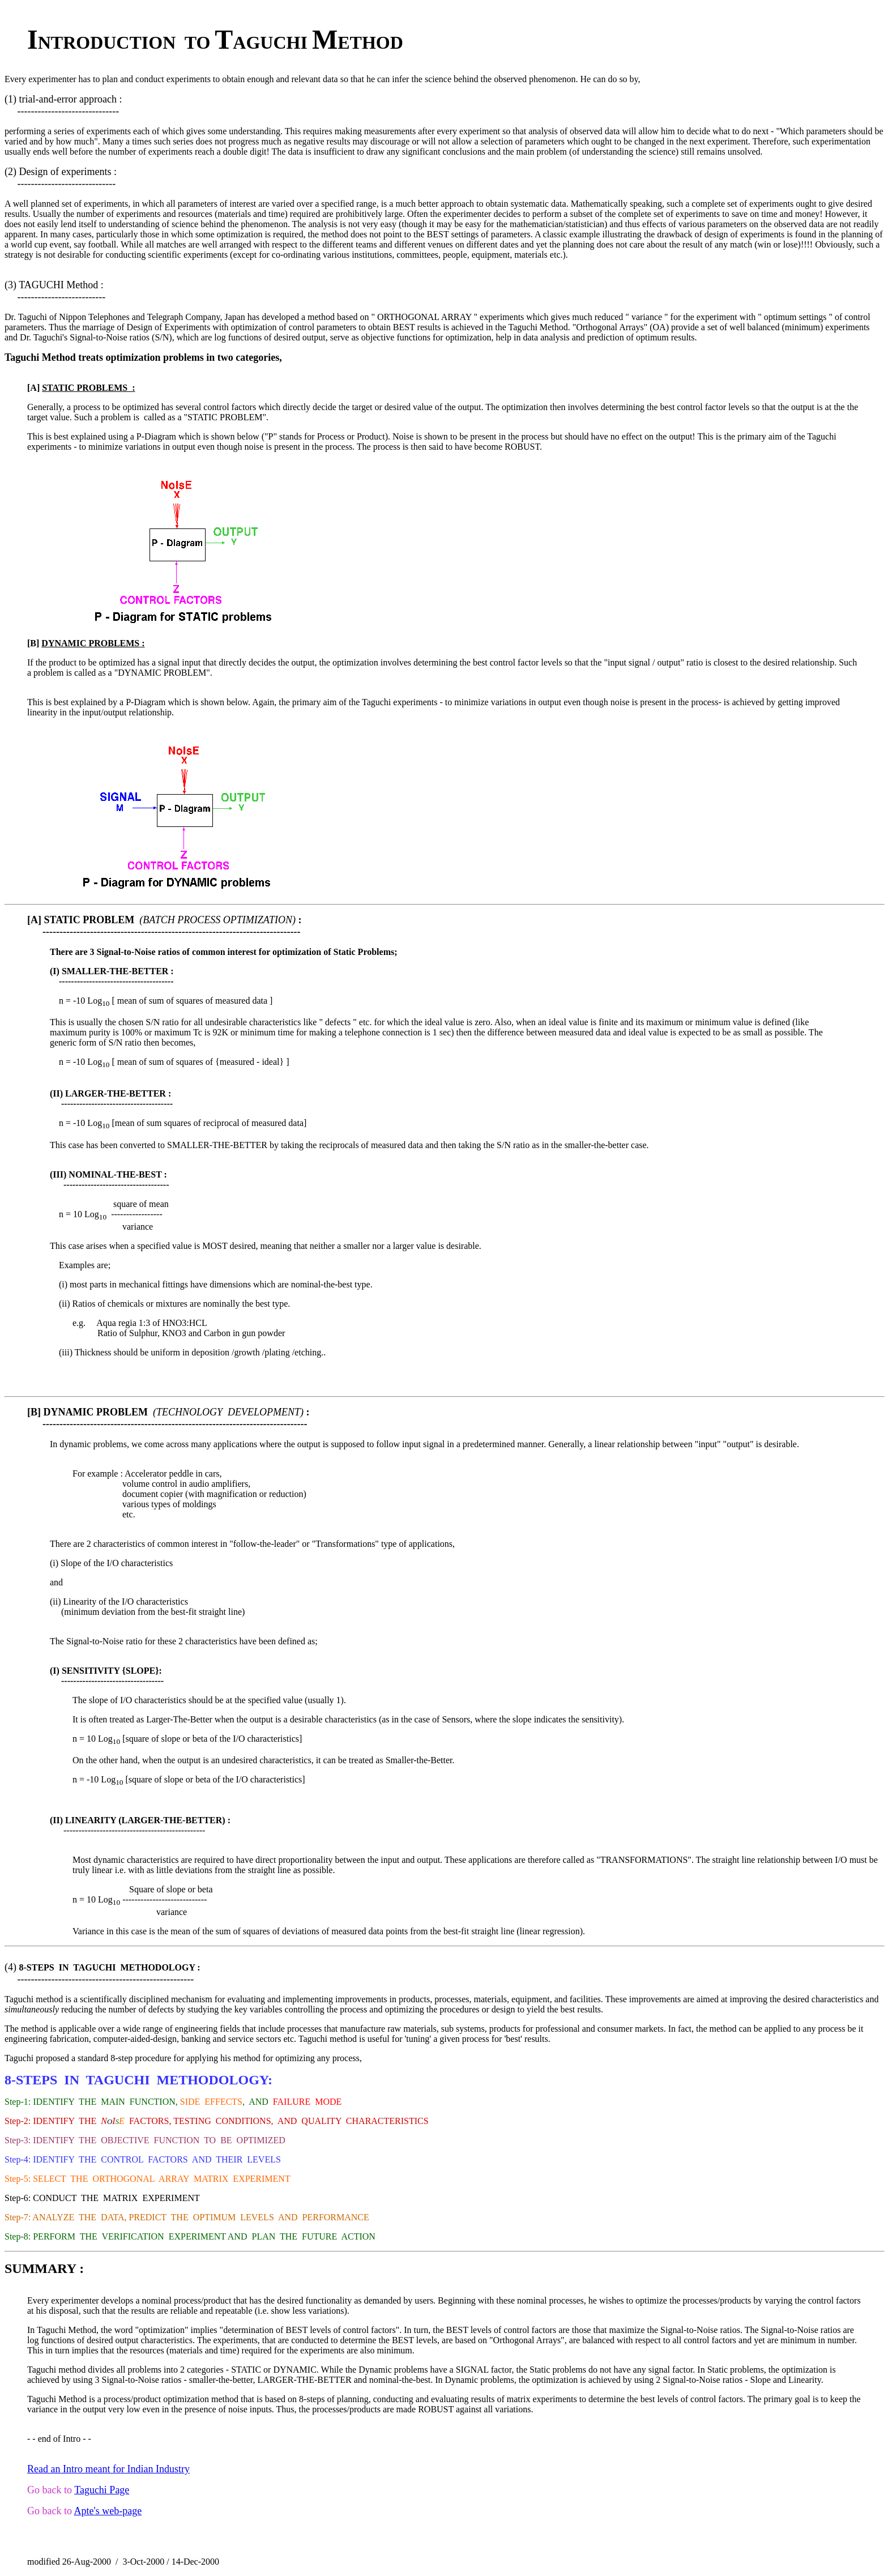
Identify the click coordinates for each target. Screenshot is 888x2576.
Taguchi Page (101, 2490)
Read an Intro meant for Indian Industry (108, 2469)
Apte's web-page (108, 2511)
